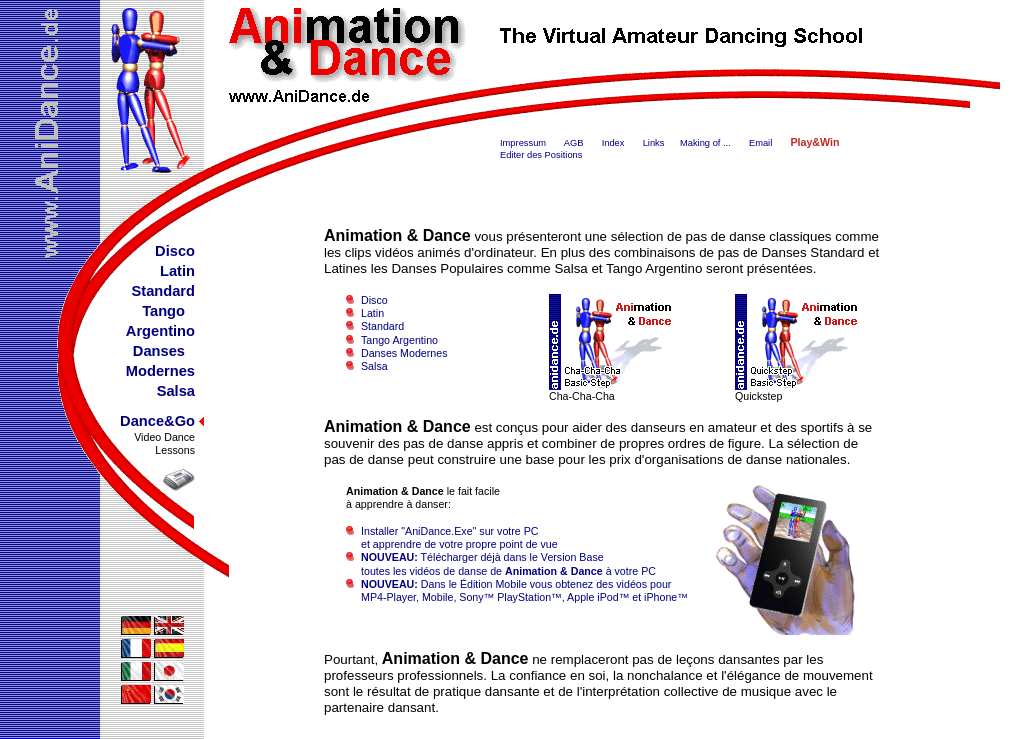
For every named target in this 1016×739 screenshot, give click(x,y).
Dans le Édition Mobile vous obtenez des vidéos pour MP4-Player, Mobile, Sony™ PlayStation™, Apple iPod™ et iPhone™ (517, 590)
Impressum (523, 143)
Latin (372, 313)
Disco (374, 300)
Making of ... (705, 143)
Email (760, 143)
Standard (382, 326)
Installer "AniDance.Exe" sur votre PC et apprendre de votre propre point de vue (452, 537)
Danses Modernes (404, 353)
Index (613, 143)
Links (654, 143)
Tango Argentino (399, 340)
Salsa (374, 366)
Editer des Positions (541, 155)
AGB (574, 143)
